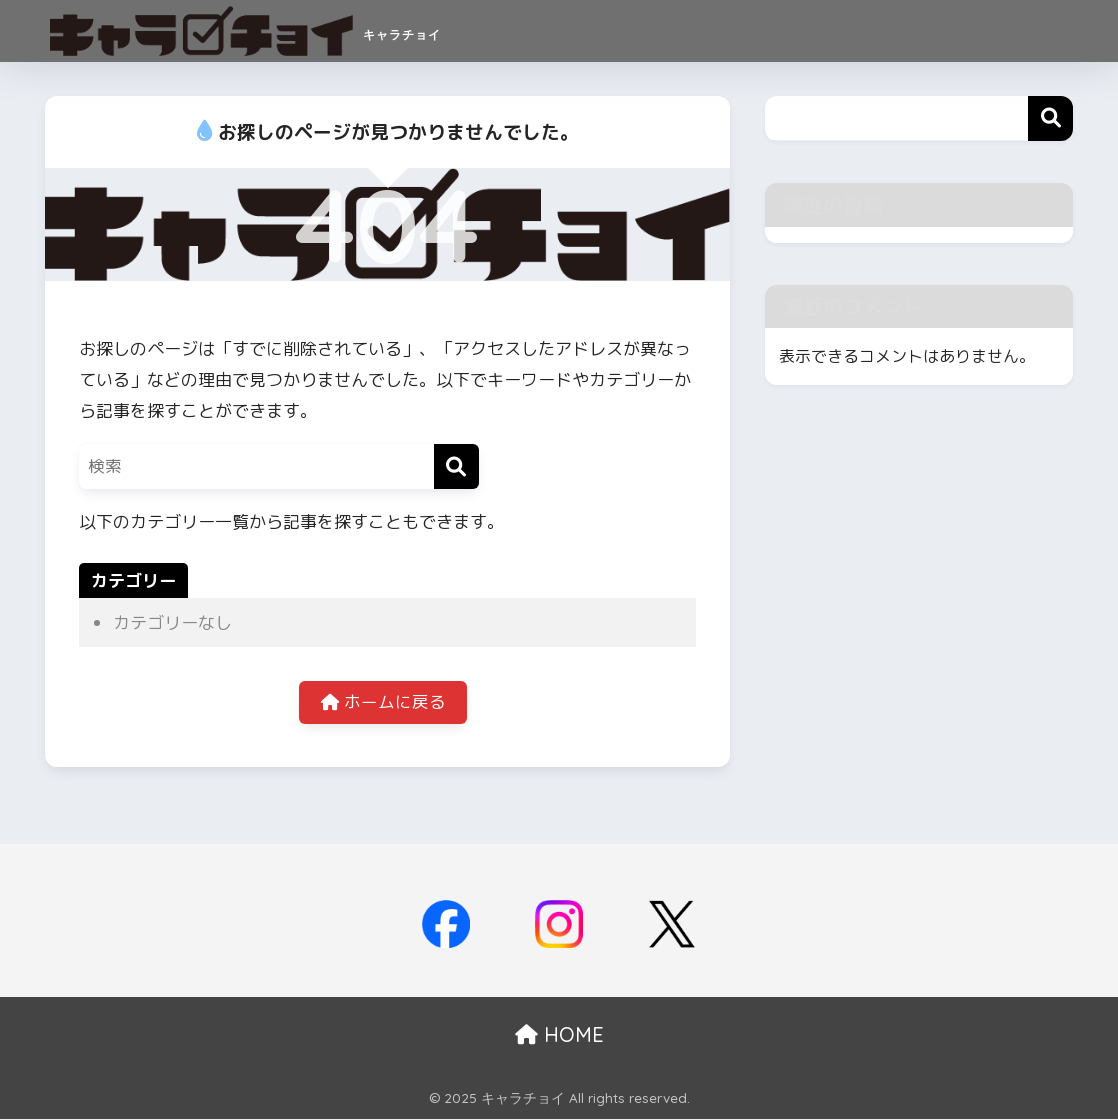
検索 (1050, 118)
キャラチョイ (283, 30)
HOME (559, 1035)
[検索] (456, 466)
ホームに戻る (383, 703)
